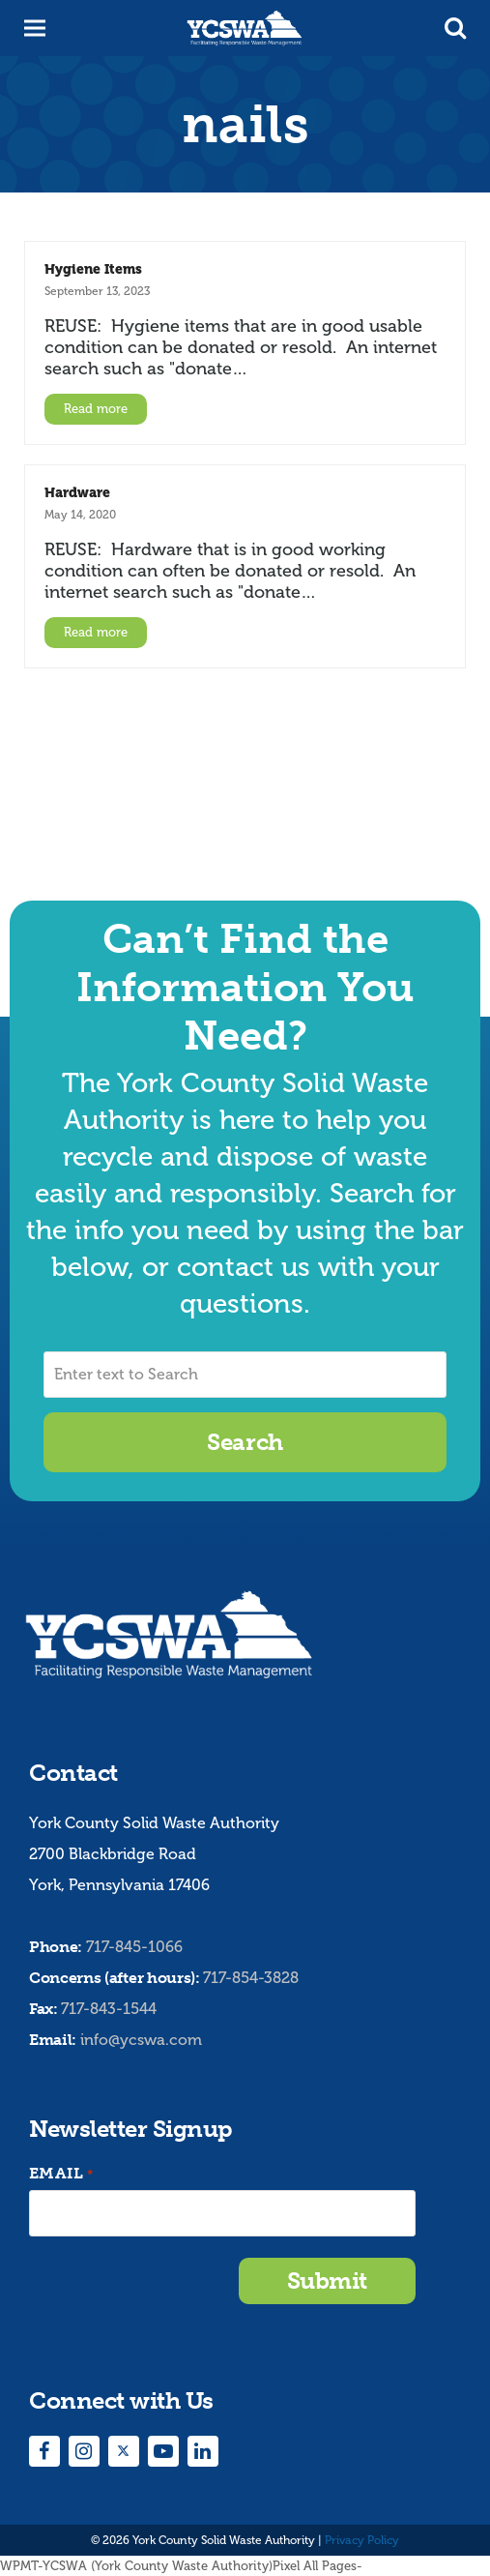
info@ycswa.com (141, 2039)
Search (244, 1442)
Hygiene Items (93, 269)
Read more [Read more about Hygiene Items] (96, 408)
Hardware (77, 492)
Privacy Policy (362, 2540)
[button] (455, 28)
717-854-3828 (251, 1978)
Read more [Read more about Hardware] (96, 632)
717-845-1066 (134, 1947)
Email (61, 2174)
